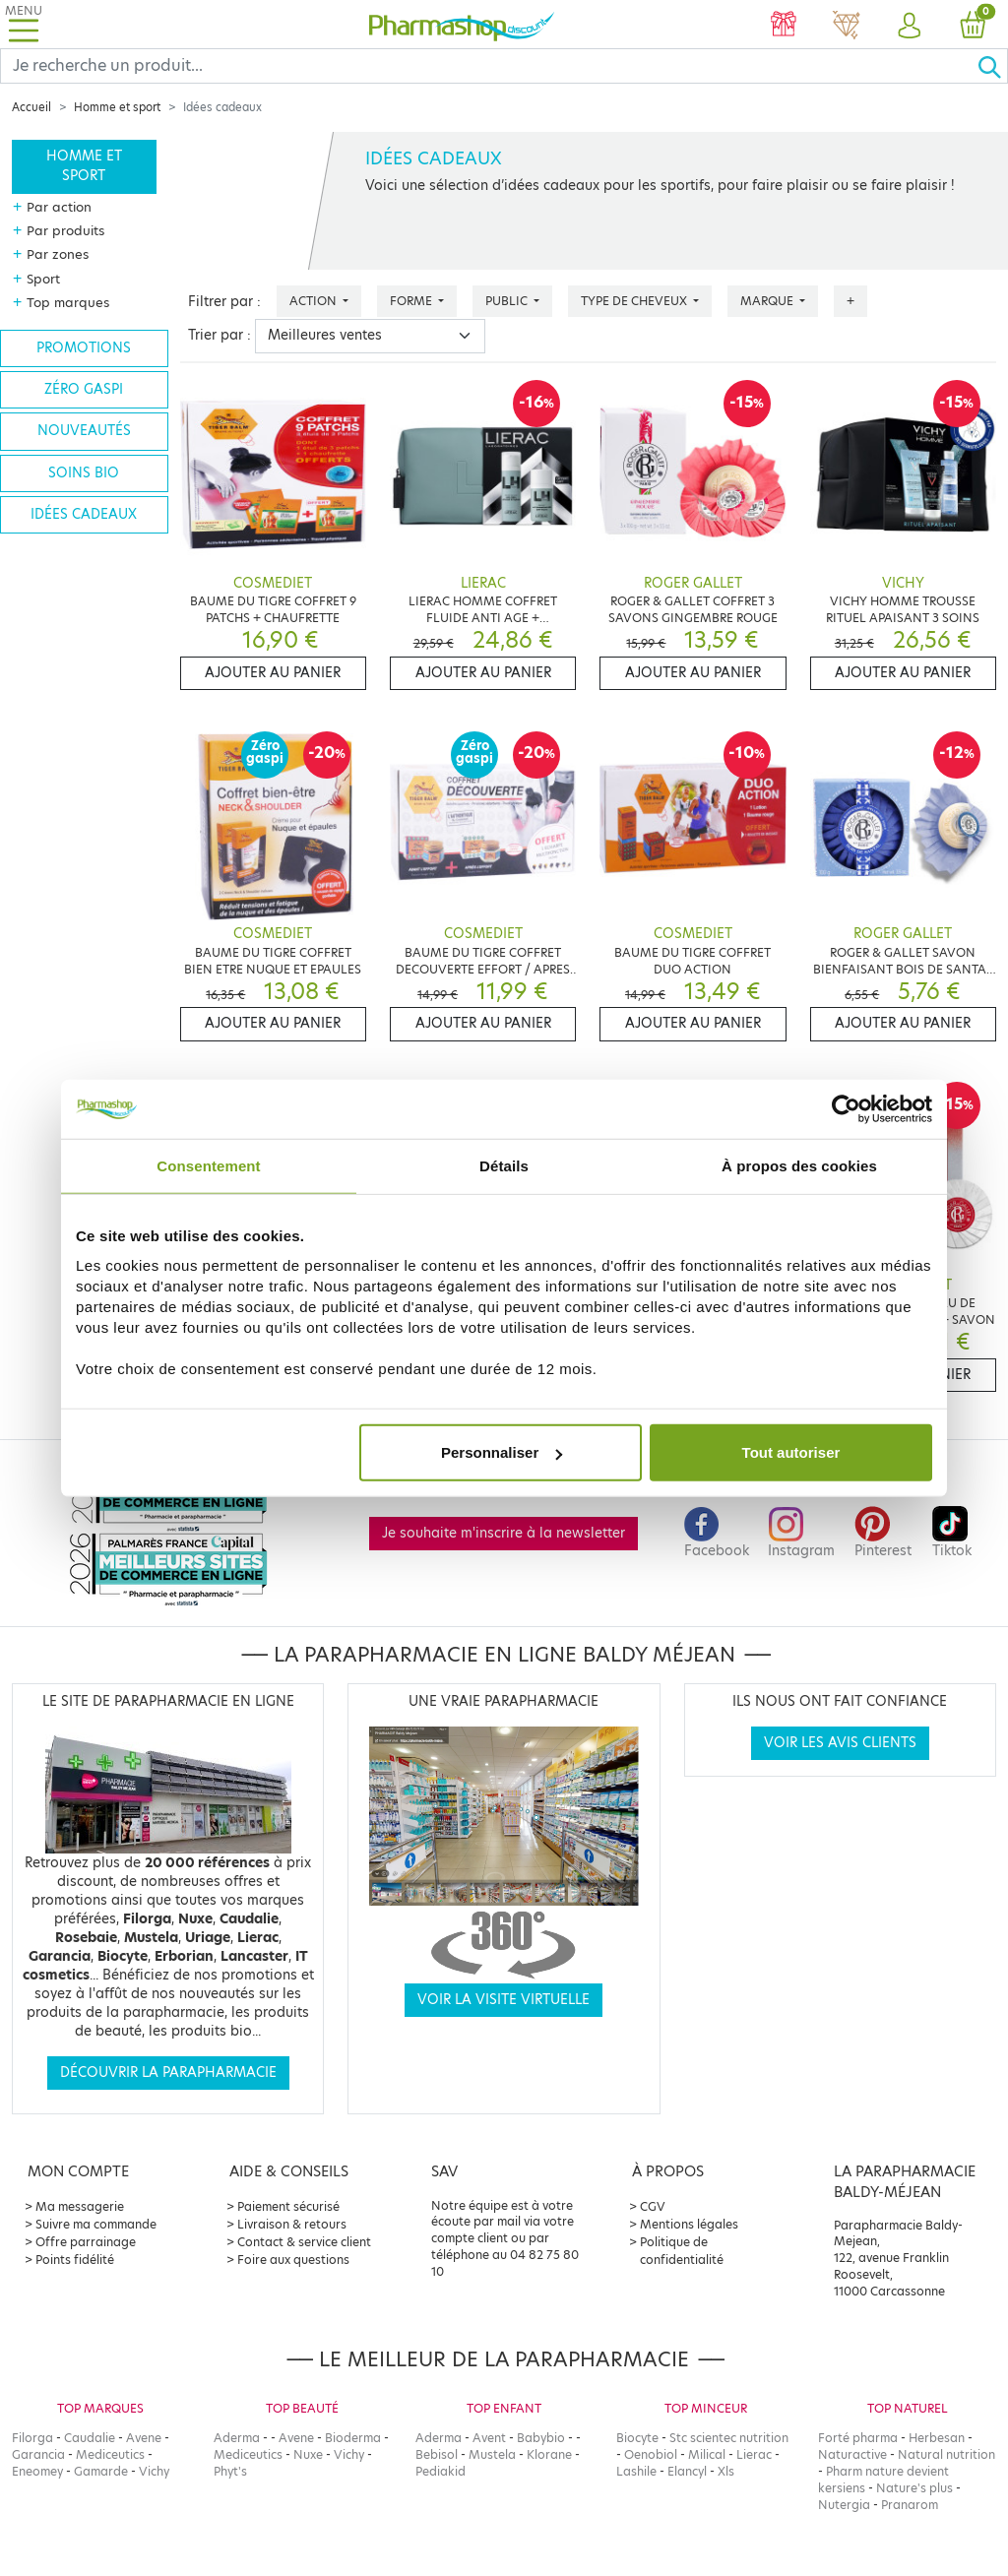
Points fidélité (74, 2259)
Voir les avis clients (840, 1742)
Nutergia (844, 2504)
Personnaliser (501, 1452)
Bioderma (353, 2437)
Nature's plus (914, 2488)
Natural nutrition (946, 2454)
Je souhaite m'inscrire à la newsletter (503, 1533)
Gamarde (101, 2471)
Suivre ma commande (96, 2224)
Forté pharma (858, 2437)
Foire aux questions (293, 2259)
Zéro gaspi (83, 389)
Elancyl (687, 2471)
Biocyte (637, 2437)
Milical (706, 2454)
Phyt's (230, 2471)
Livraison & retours (291, 2224)
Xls (726, 2471)
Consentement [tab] (208, 1165)
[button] (909, 26)
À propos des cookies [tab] (799, 1165)
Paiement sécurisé (288, 2206)
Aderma (237, 2437)
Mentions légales (689, 2224)
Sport (43, 278)
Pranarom (909, 2504)
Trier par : (219, 335)
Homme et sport (117, 107)
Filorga (32, 2437)
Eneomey (37, 2471)
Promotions (83, 348)
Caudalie (89, 2437)
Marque (768, 300)
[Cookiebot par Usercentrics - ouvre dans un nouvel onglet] (846, 1108)
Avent (489, 2437)
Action (314, 300)
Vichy (154, 2471)
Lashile (636, 2471)
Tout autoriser (791, 1452)
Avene (143, 2437)
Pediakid (440, 2471)
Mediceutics (110, 2454)
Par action (59, 207)
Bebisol (436, 2454)
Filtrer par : (224, 301)
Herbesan (937, 2437)
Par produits (65, 230)
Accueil (31, 107)
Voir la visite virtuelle (503, 1999)
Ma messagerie (79, 2206)
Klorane (549, 2454)
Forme (412, 300)
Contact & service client (304, 2241)
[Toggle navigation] (23, 24)
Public (508, 300)
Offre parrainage (85, 2241)
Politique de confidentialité (682, 2250)
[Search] (488, 66)
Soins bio (83, 473)
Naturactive (852, 2454)
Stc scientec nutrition (728, 2437)
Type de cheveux (635, 300)
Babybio (541, 2437)
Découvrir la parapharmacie (168, 2072)
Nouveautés (84, 430)
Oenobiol (650, 2454)
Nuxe (308, 2454)
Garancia (38, 2454)
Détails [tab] (504, 1165)
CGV (652, 2206)
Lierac (754, 2454)
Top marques (68, 302)
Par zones (58, 254)
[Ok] (992, 66)
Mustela (492, 2454)
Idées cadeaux (84, 514)
